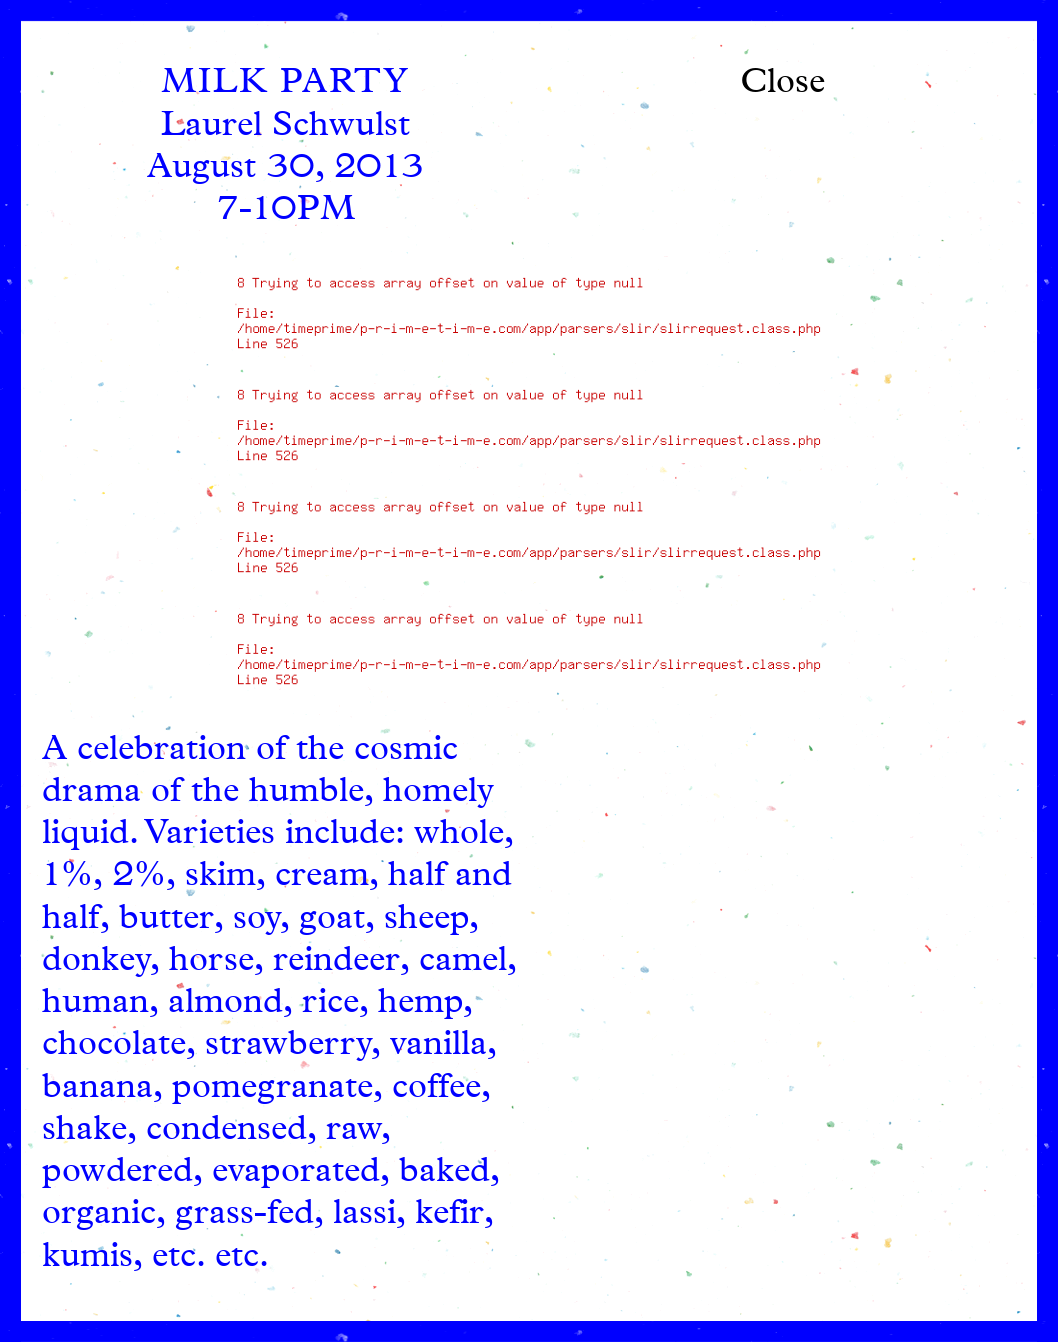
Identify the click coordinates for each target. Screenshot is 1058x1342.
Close (782, 83)
